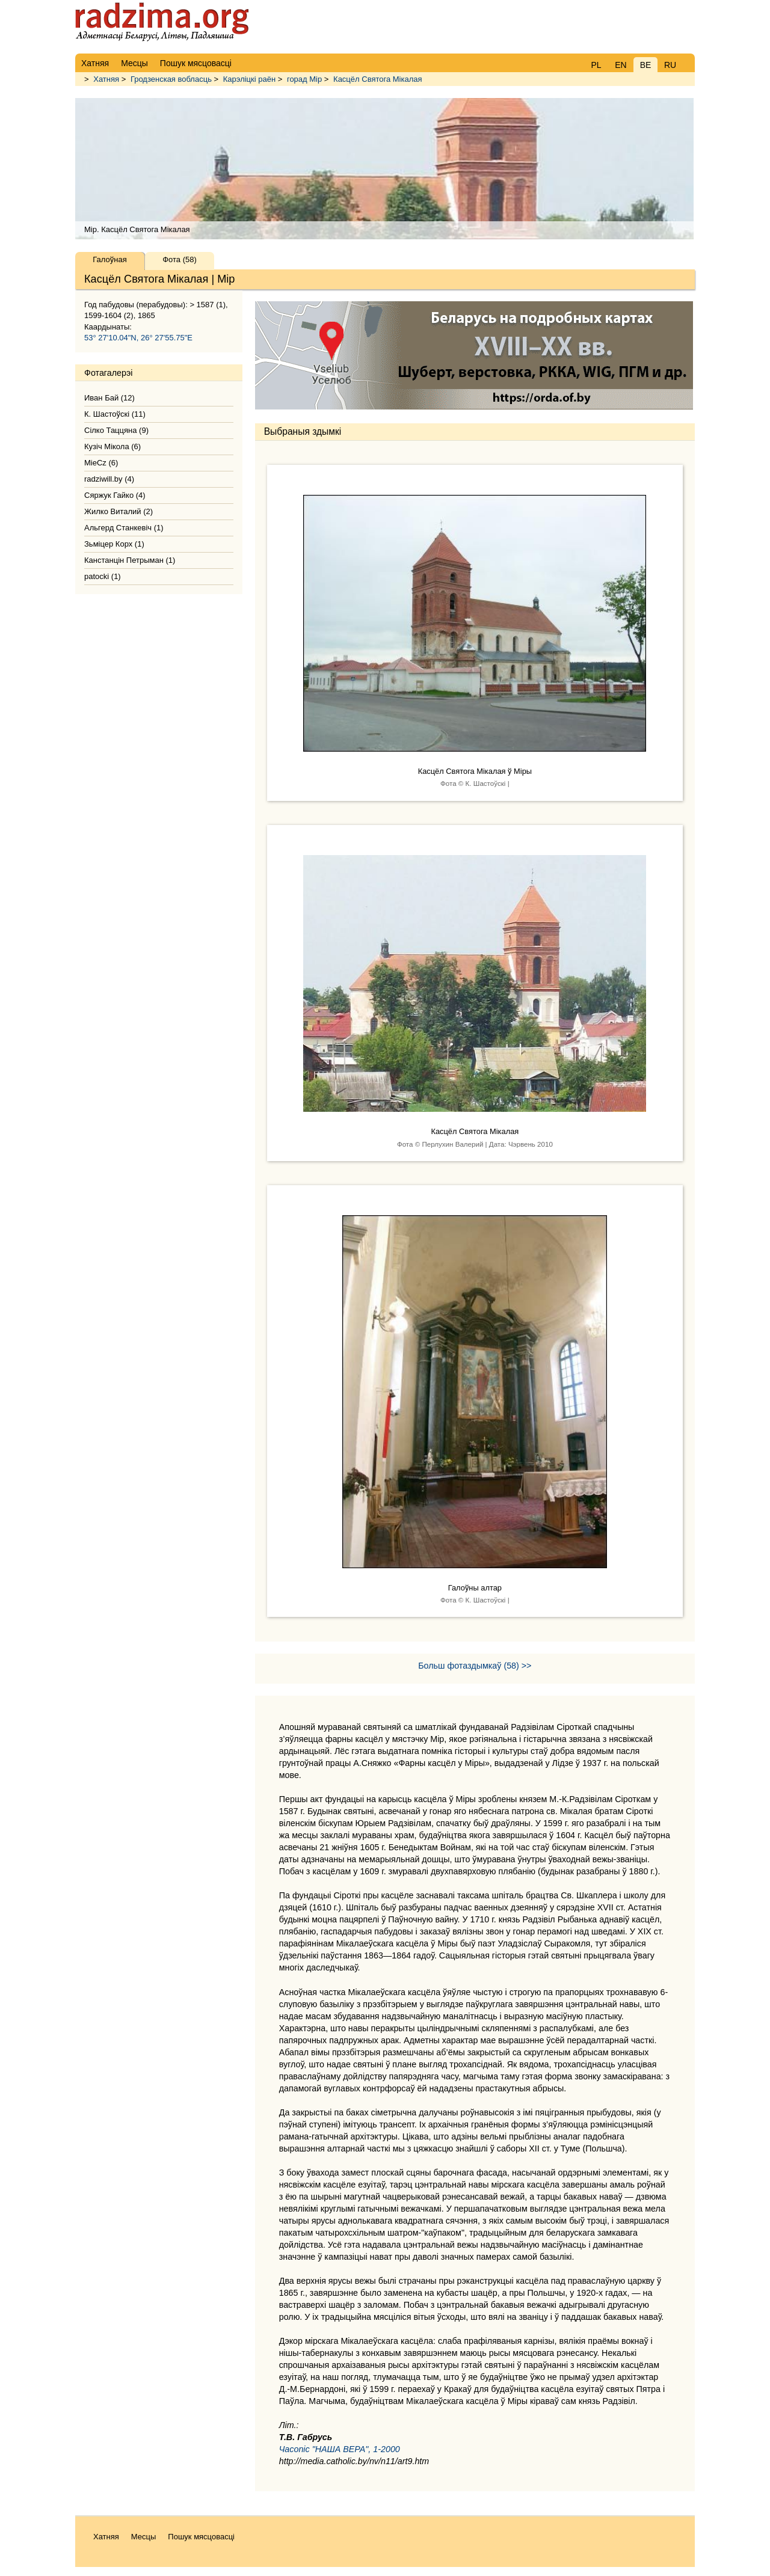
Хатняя (106, 79)
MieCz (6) (101, 462)
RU (670, 65)
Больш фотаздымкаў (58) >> (474, 1665)
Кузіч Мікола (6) (112, 446)
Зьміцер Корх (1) (114, 543)
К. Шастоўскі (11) (115, 414)
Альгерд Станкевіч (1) (124, 527)
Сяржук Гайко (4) (115, 495)
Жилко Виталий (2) (118, 511)
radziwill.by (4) (109, 478)
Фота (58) (179, 259)
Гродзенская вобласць (171, 79)
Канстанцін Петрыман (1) (129, 560)
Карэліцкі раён (249, 79)
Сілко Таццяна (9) (116, 430)
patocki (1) (102, 576)
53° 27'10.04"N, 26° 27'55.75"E (138, 337)
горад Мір (304, 79)
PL (596, 65)
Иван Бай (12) (109, 397)
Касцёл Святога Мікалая (377, 79)
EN (620, 65)
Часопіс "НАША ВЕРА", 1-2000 (339, 2449)
